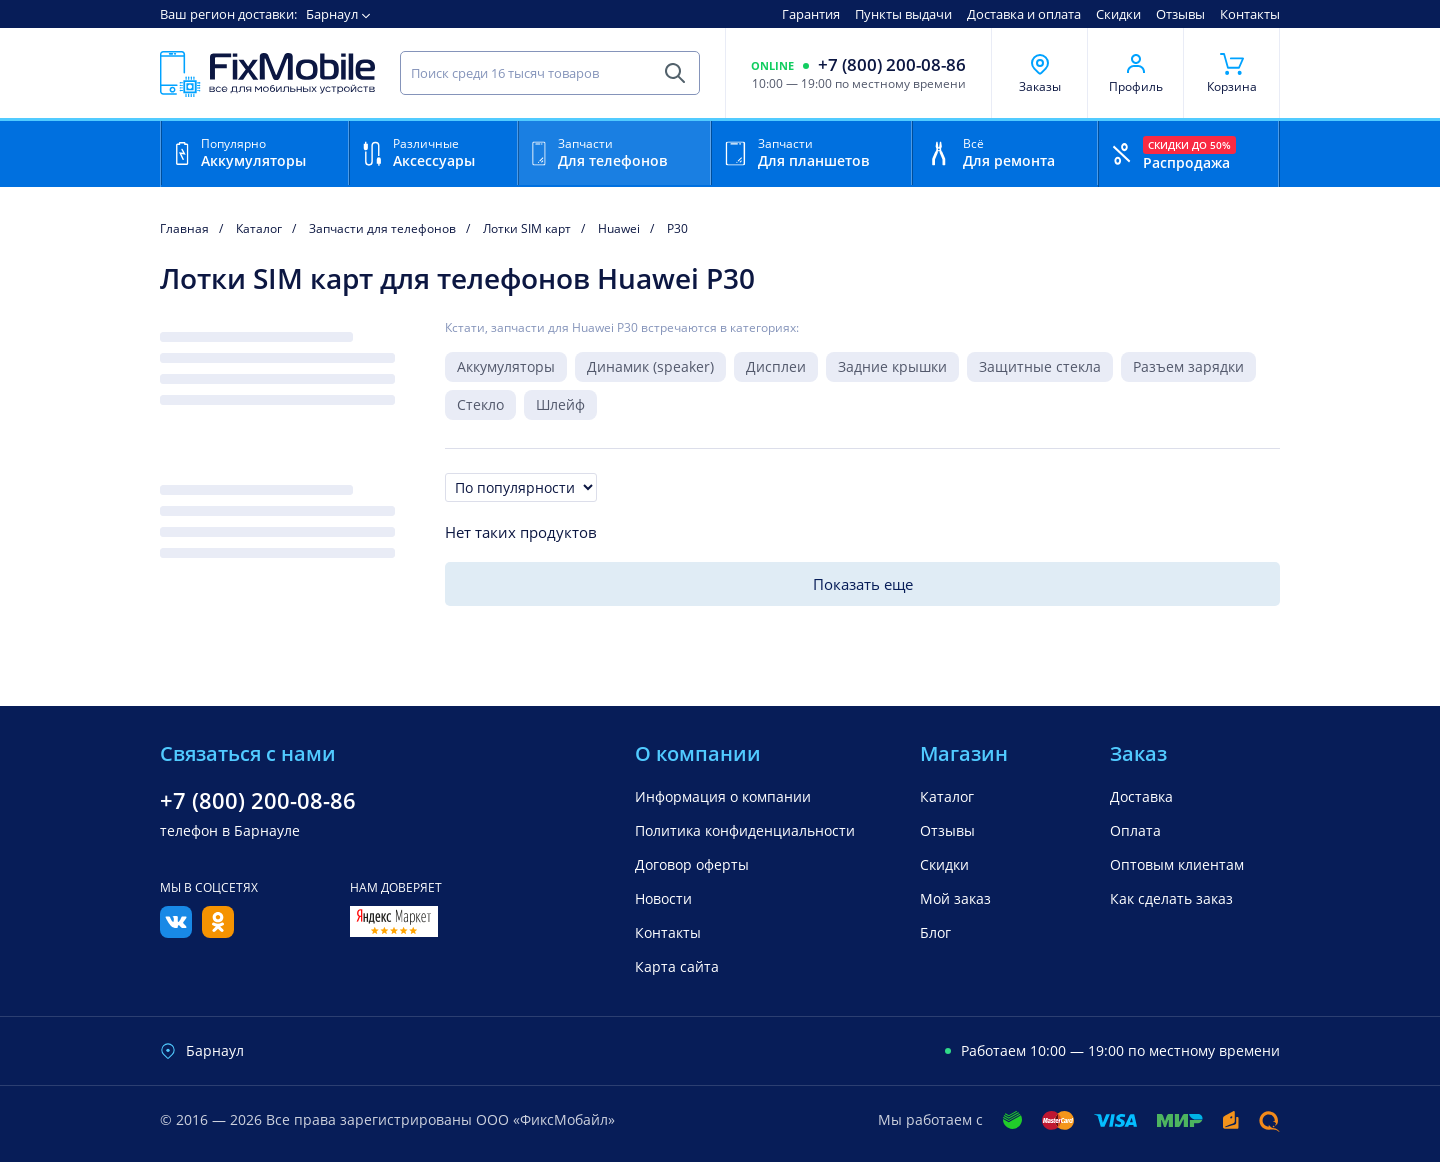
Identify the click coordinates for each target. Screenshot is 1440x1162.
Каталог (947, 796)
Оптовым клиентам (1177, 864)
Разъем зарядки (1188, 366)
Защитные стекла (1040, 366)
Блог (935, 932)
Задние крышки (892, 366)
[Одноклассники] (218, 932)
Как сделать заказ (1171, 898)
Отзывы (1180, 14)
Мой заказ (955, 898)
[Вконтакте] (176, 932)
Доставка (1141, 796)
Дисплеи (776, 366)
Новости (663, 898)
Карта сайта (677, 966)
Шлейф (560, 404)
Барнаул (332, 14)
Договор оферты (692, 864)
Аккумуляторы (506, 366)
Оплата (1135, 830)
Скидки (1118, 14)
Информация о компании (723, 796)
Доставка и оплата (1024, 14)
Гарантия (811, 14)
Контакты (1250, 14)
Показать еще (863, 584)
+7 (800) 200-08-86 (892, 65)
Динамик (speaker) (650, 366)
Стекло (480, 404)
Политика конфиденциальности (745, 830)
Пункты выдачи (903, 14)
